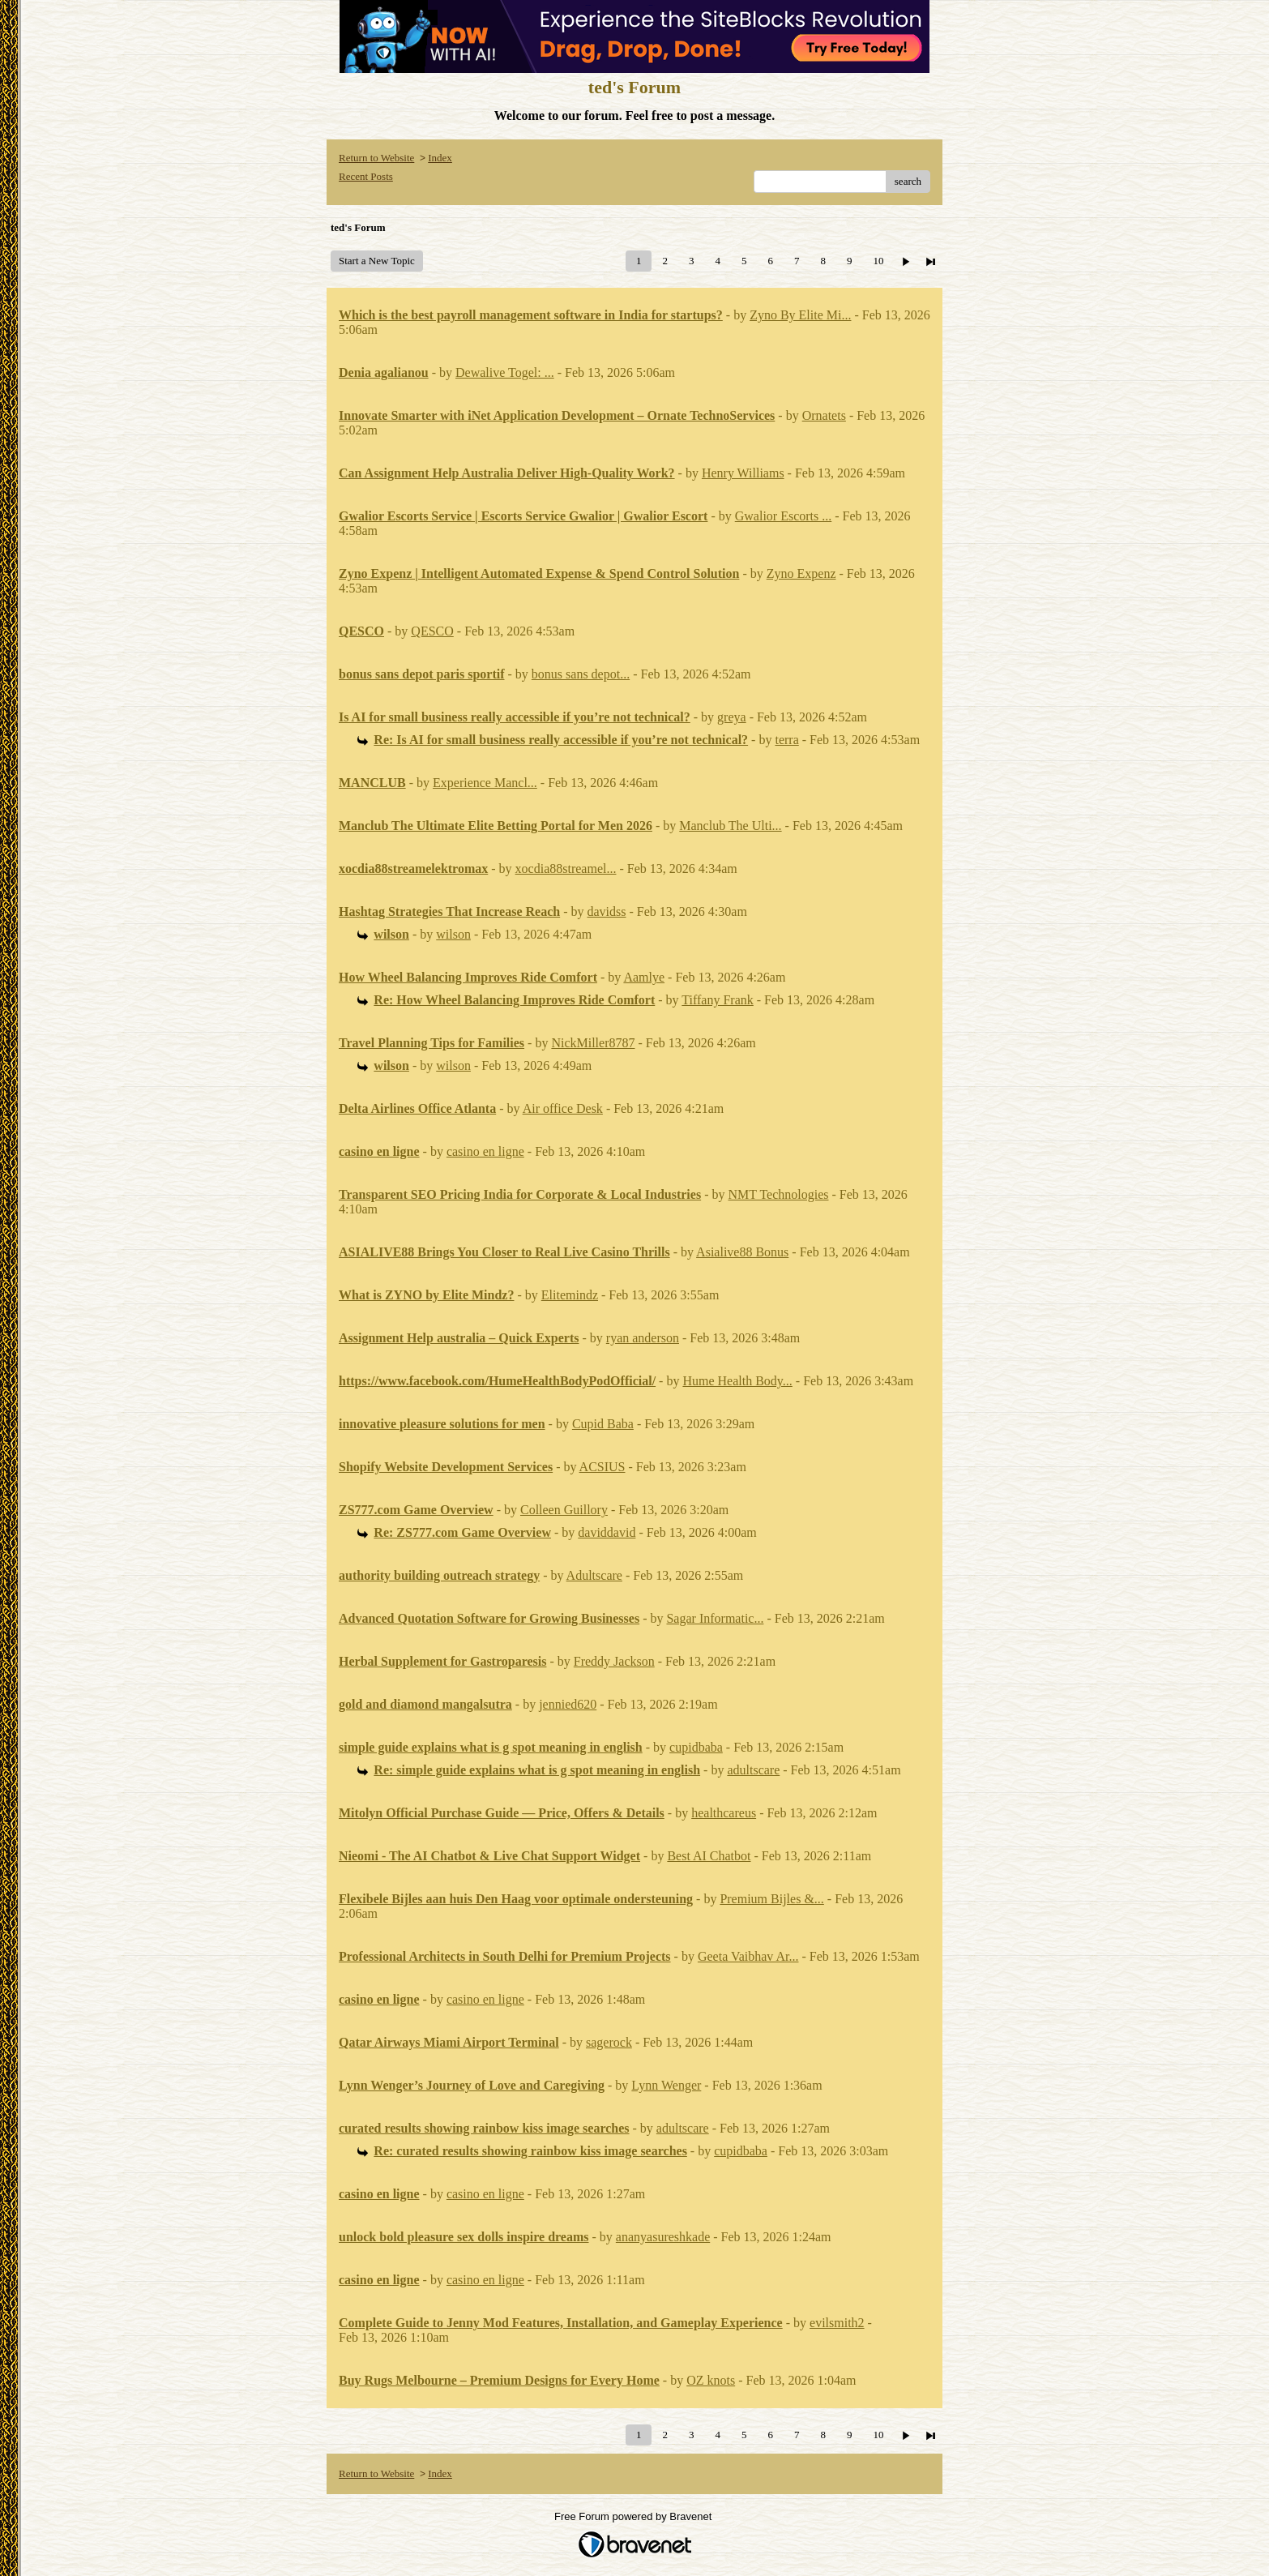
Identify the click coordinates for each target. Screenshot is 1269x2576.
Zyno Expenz (801, 573)
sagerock (609, 2042)
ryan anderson (642, 1338)
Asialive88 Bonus (742, 1252)
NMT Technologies (778, 1194)
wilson (453, 934)
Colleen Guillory (564, 1510)
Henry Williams (743, 473)
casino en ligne (485, 1151)
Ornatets (824, 415)
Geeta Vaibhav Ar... (748, 1956)
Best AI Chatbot (708, 1856)
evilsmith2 (837, 2323)
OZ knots (710, 2380)
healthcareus (723, 1813)
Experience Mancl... (485, 782)
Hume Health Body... (737, 1381)
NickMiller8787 (592, 1043)
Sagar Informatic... (714, 1618)
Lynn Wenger (666, 2085)
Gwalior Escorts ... (783, 516)
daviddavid (606, 1532)
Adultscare (594, 1575)
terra (786, 740)
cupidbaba (696, 1747)
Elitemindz (569, 1295)
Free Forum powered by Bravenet (634, 2516)
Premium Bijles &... (771, 1899)
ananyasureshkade (663, 2237)
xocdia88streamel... (566, 868)
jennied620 (567, 1704)
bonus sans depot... (581, 674)
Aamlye (643, 977)
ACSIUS (602, 1467)
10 (878, 261)
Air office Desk (563, 1108)
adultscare (753, 1770)
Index (440, 158)
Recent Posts (366, 176)
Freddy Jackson (614, 1661)
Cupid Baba (603, 1424)
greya (731, 717)
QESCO (432, 631)
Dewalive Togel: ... (504, 372)
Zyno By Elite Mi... (800, 315)
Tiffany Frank (717, 1000)
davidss (607, 911)
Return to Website (376, 158)
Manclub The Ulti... (730, 825)
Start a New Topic (377, 261)
